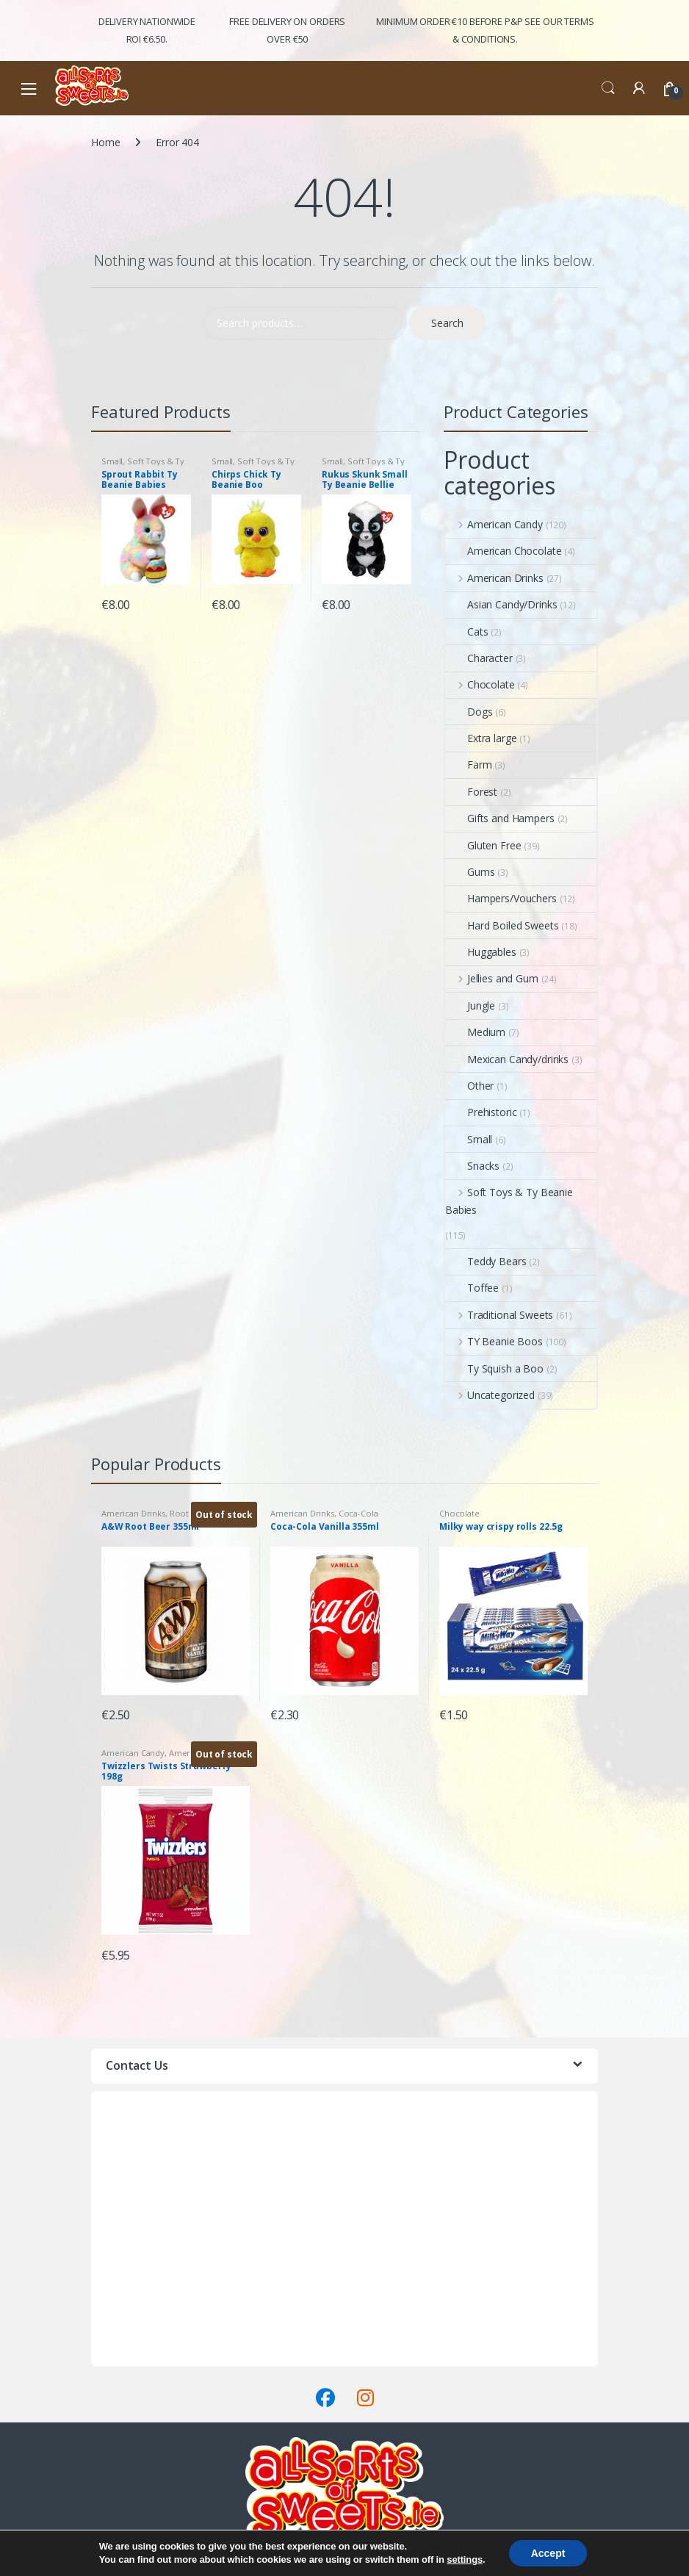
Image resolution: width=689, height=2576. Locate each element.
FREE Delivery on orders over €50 (287, 30)
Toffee (472, 1288)
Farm (468, 764)
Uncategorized (490, 1395)
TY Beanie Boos (494, 1341)
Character (479, 658)
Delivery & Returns (134, 2340)
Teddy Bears (485, 1261)
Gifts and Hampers (500, 818)
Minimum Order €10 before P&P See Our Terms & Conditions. (485, 30)
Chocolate (480, 684)
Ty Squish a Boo (494, 1368)
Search (608, 88)
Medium (475, 1032)
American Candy (494, 524)
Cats (466, 631)
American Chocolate (503, 551)
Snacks (472, 1166)
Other (469, 1086)
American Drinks (494, 578)
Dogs (468, 712)
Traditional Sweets (499, 1315)
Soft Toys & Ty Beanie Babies (142, 465)
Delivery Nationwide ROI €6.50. (146, 30)
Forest (471, 792)
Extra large (480, 738)
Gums (469, 872)
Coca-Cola (358, 1513)
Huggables (480, 952)
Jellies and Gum (491, 978)
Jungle (470, 1005)
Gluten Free (483, 845)
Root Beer (190, 1513)
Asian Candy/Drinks (501, 604)
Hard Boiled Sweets (501, 925)
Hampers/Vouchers (501, 898)
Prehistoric (480, 1112)
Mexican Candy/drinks (507, 1059)
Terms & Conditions (137, 2357)
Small (112, 461)
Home (105, 142)
